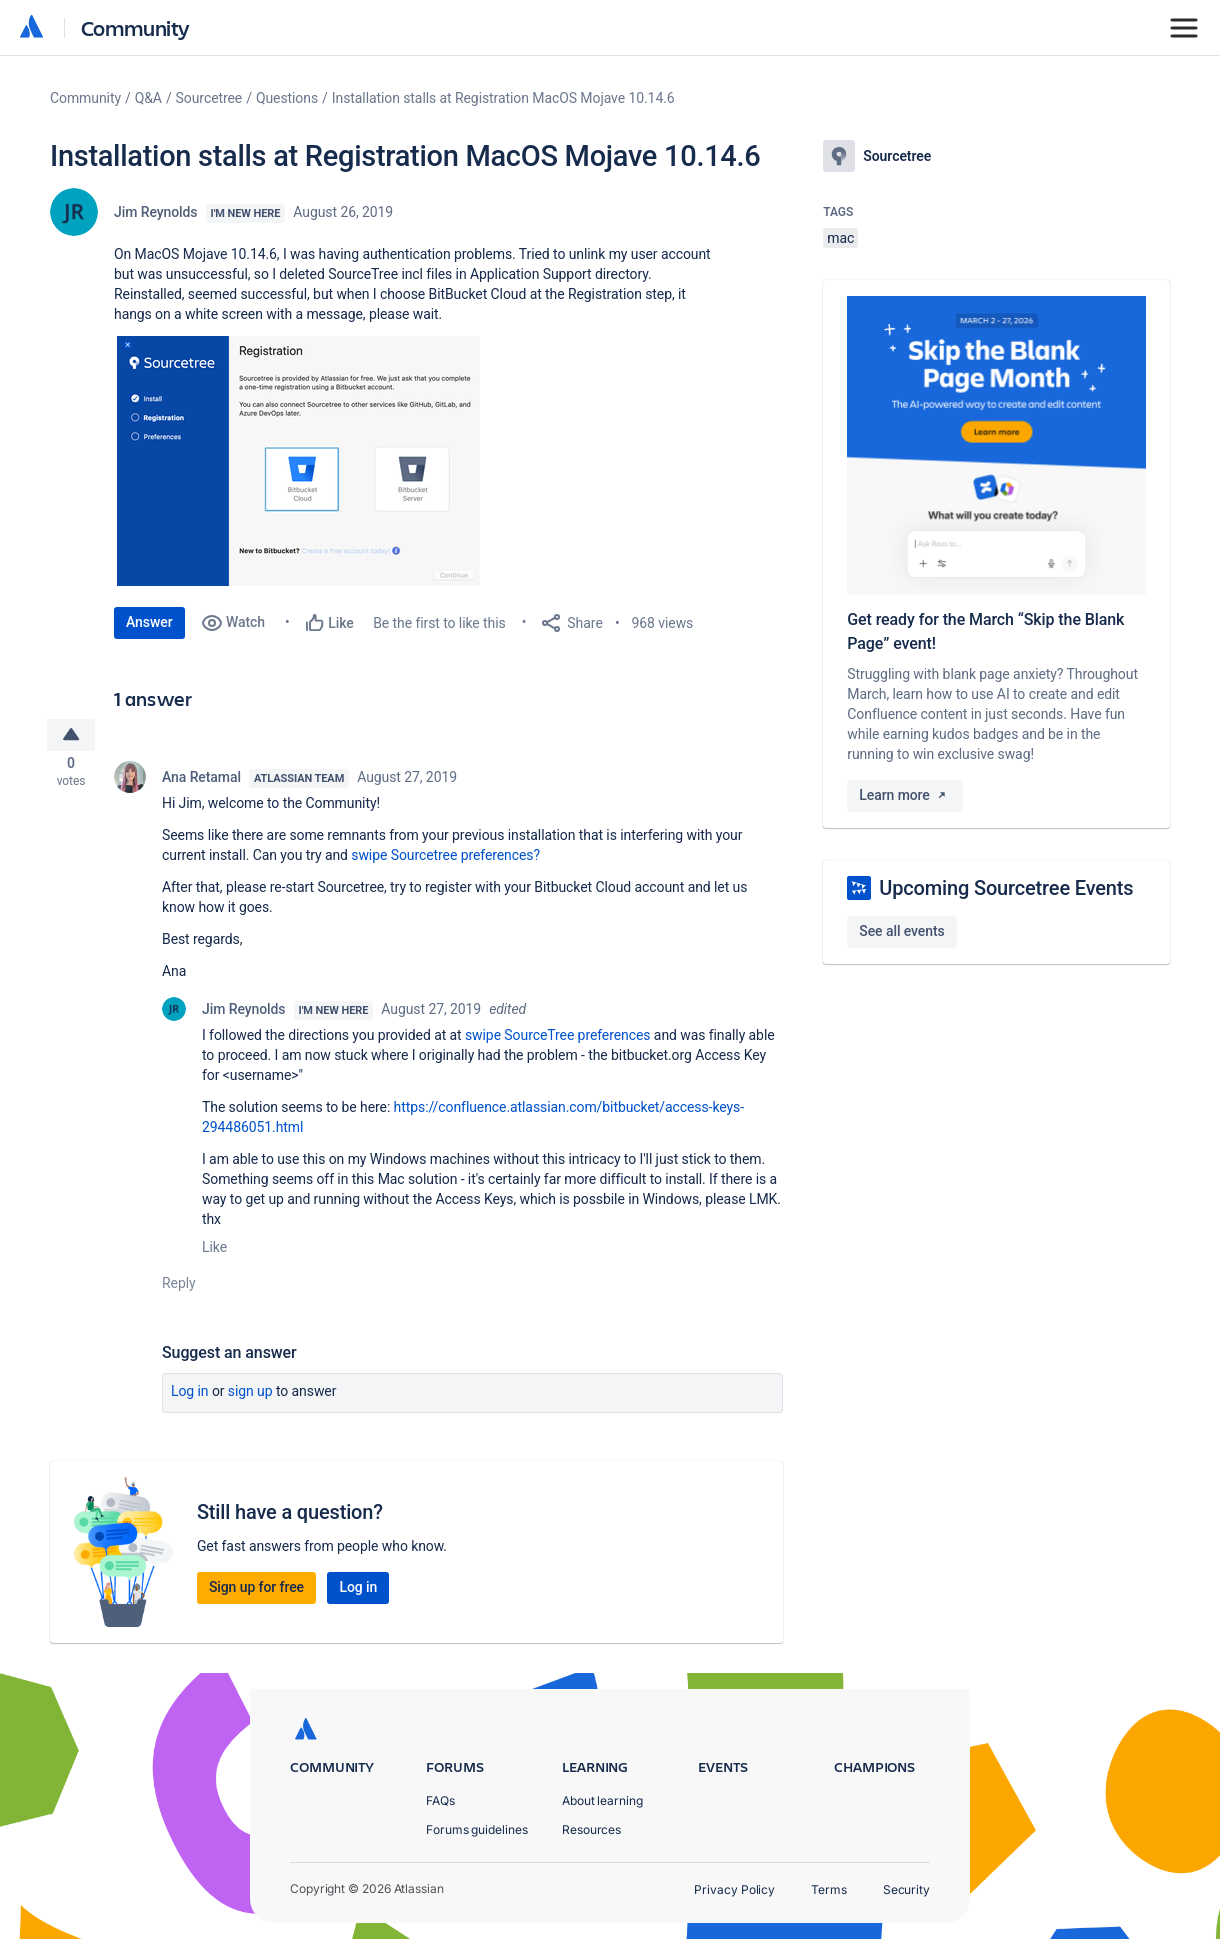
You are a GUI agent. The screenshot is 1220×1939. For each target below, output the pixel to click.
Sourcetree (209, 98)
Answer (149, 622)
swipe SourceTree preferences (558, 1041)
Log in (190, 1397)
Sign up (250, 1397)
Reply (179, 1289)
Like (214, 1253)
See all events (901, 931)
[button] (298, 461)
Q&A (148, 98)
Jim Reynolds (156, 212)
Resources (591, 1829)
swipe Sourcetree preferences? (445, 861)
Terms (829, 1889)
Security (906, 1889)
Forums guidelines (477, 1829)
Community (135, 27)
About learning (602, 1800)
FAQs (440, 1800)
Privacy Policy (734, 1889)
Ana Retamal (201, 783)
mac (840, 238)
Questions (287, 98)
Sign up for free (256, 1593)
